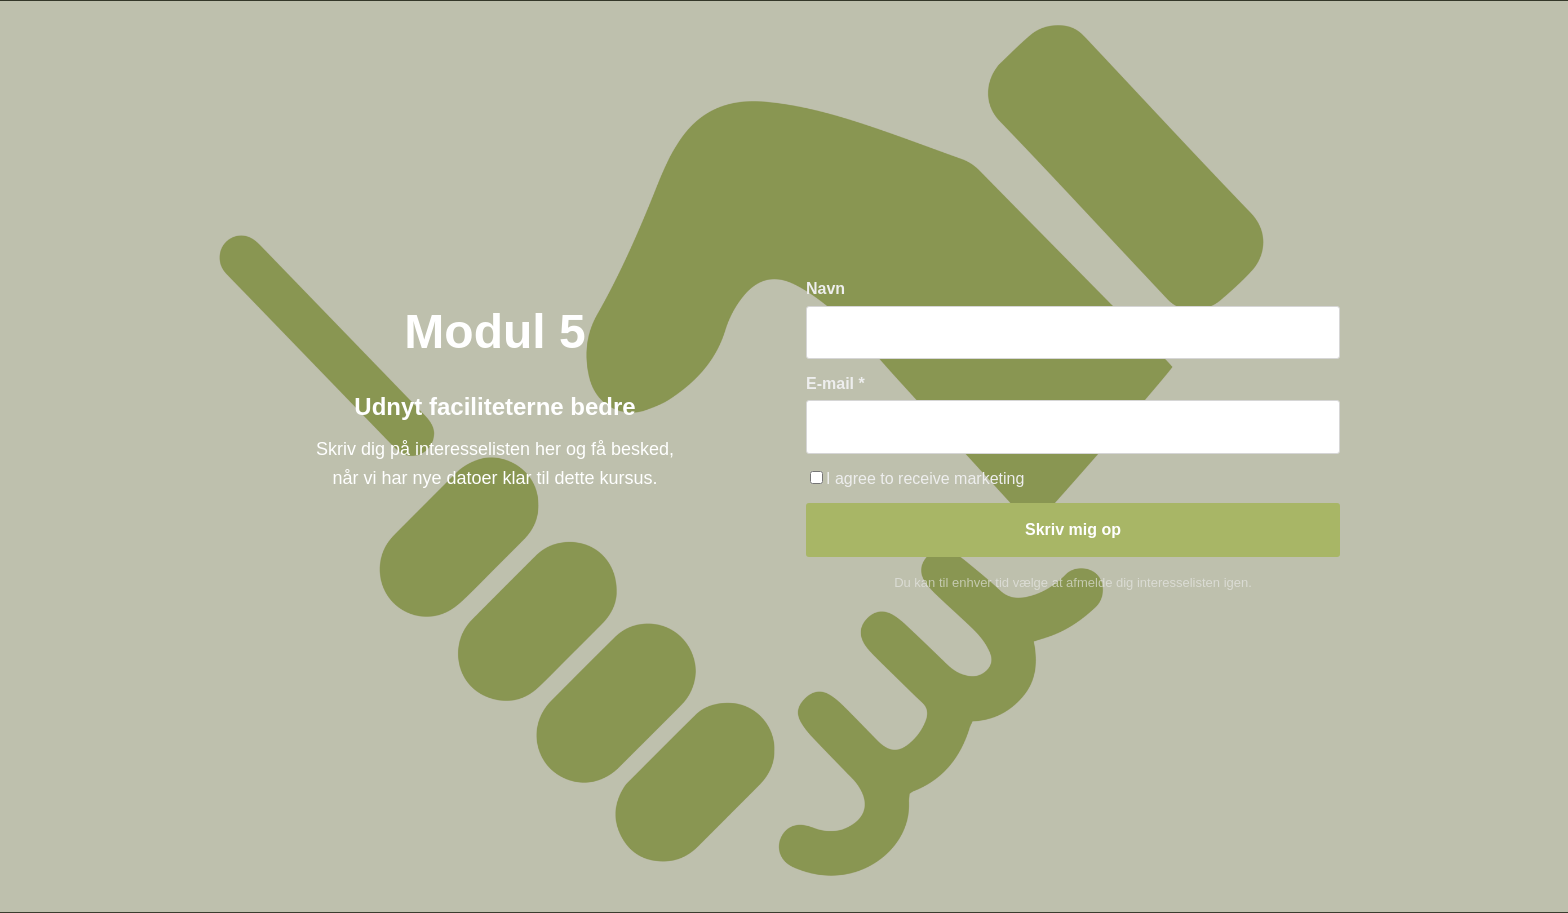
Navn (825, 288)
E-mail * (835, 383)
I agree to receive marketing (917, 478)
